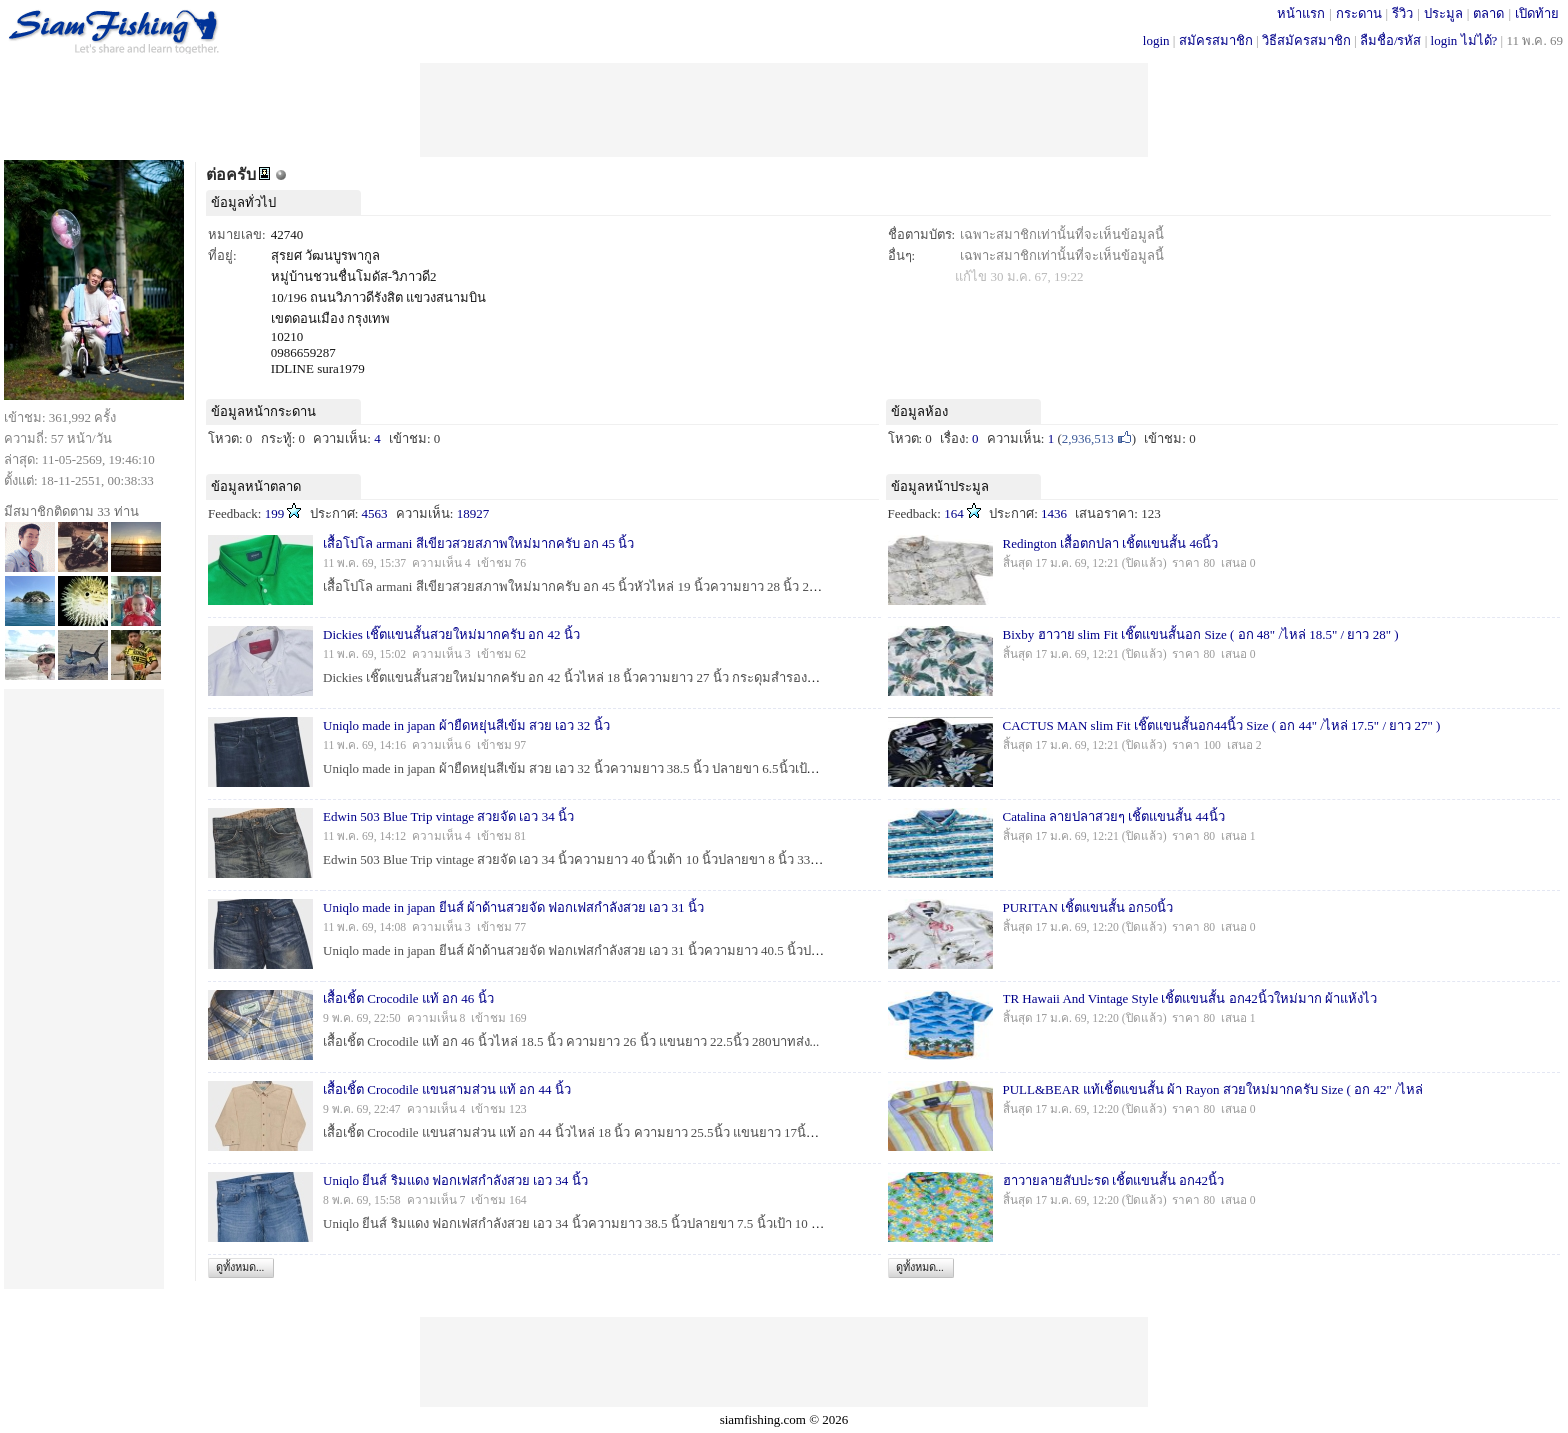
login (1156, 40)
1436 (1054, 513)
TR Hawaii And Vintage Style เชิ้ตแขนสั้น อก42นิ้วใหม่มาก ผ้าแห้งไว (1190, 998)
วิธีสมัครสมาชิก (1306, 40)
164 (954, 513)
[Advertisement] (784, 108)
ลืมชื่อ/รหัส (1391, 40)
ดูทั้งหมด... (240, 1267)
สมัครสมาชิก (1216, 40)
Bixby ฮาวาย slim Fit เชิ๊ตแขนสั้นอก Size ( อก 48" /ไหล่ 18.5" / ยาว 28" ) (1201, 634)
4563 (375, 513)
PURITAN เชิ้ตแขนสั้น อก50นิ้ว (1088, 907)
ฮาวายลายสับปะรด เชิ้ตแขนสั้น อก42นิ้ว (1114, 1180)
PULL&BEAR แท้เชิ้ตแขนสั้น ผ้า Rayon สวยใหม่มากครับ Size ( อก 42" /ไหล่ (1213, 1089)
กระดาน (1359, 13)
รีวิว (1402, 13)
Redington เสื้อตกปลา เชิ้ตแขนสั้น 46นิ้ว (1111, 543)
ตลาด (1488, 13)
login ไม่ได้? (1464, 40)
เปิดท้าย (1537, 13)
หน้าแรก (1301, 13)
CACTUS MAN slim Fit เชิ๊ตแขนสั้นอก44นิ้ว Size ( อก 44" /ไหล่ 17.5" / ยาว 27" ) (1222, 725)
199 (275, 513)
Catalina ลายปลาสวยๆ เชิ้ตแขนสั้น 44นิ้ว (1114, 816)
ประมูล (1443, 13)
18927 (473, 513)
